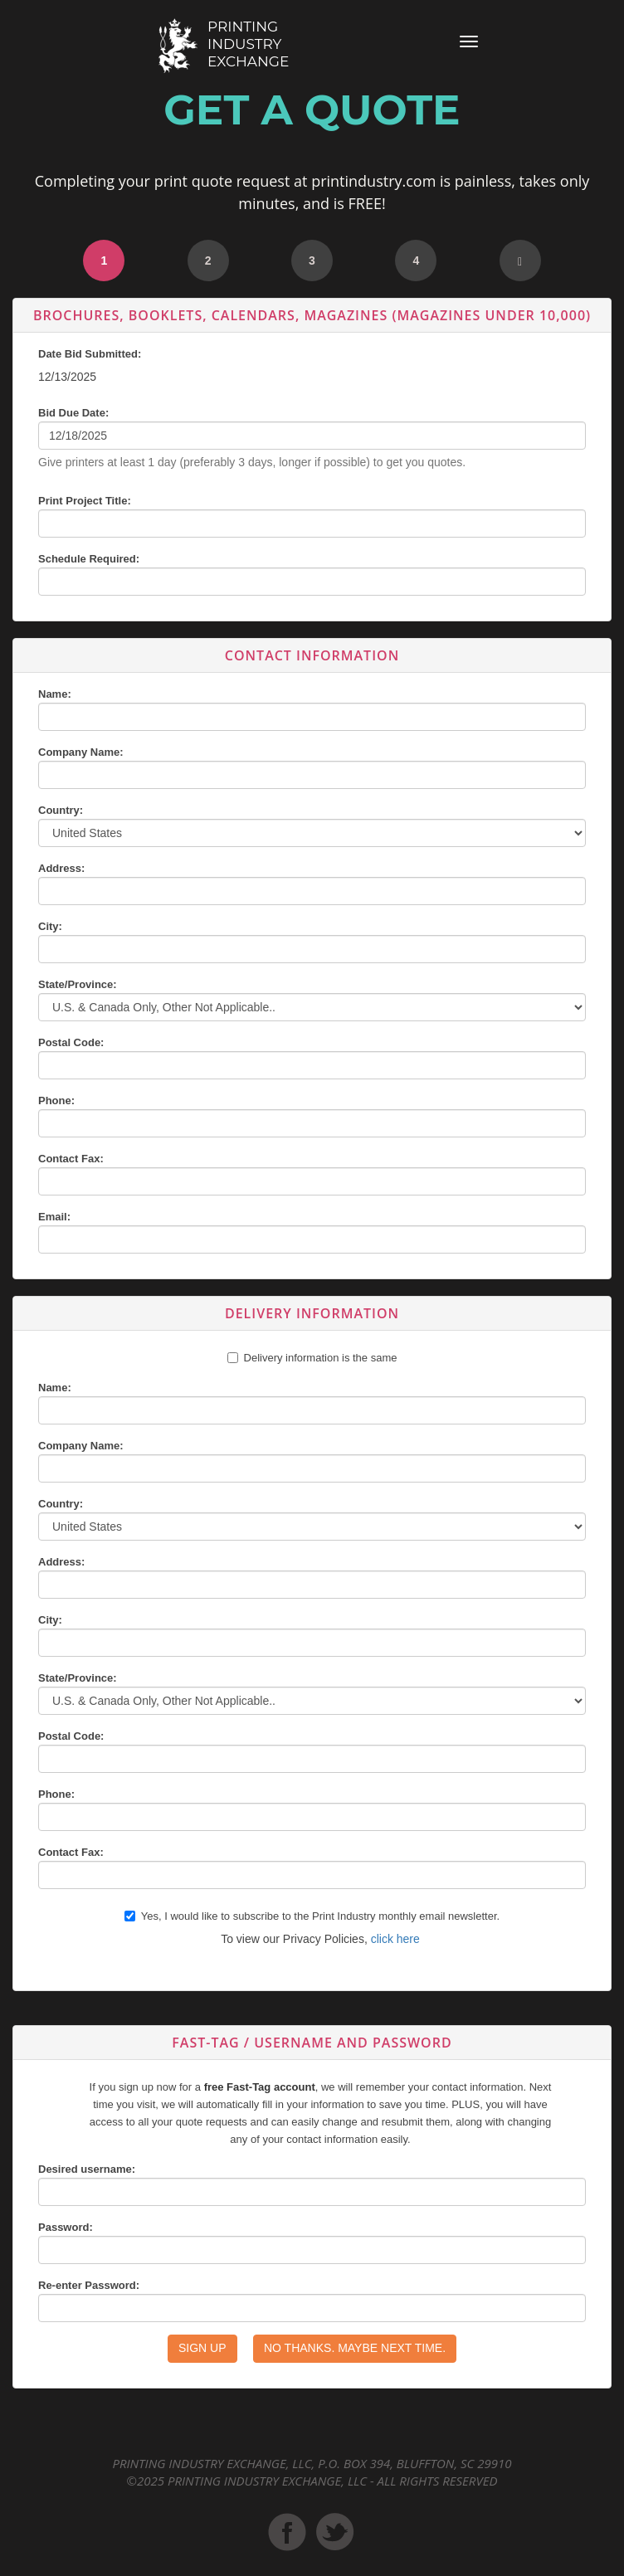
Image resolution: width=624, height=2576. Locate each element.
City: (50, 926)
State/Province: (77, 984)
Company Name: (81, 752)
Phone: (56, 1100)
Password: (65, 2227)
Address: (61, 868)
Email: (54, 1216)
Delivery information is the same (320, 1357)
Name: (54, 694)
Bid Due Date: (73, 413)
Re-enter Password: (88, 2285)
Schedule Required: (88, 559)
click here (395, 1938)
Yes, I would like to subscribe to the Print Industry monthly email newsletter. (312, 1916)
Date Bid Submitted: (89, 354)
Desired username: (86, 2169)
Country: (60, 810)
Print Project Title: (84, 500)
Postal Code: (71, 1042)
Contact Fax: (71, 1158)
